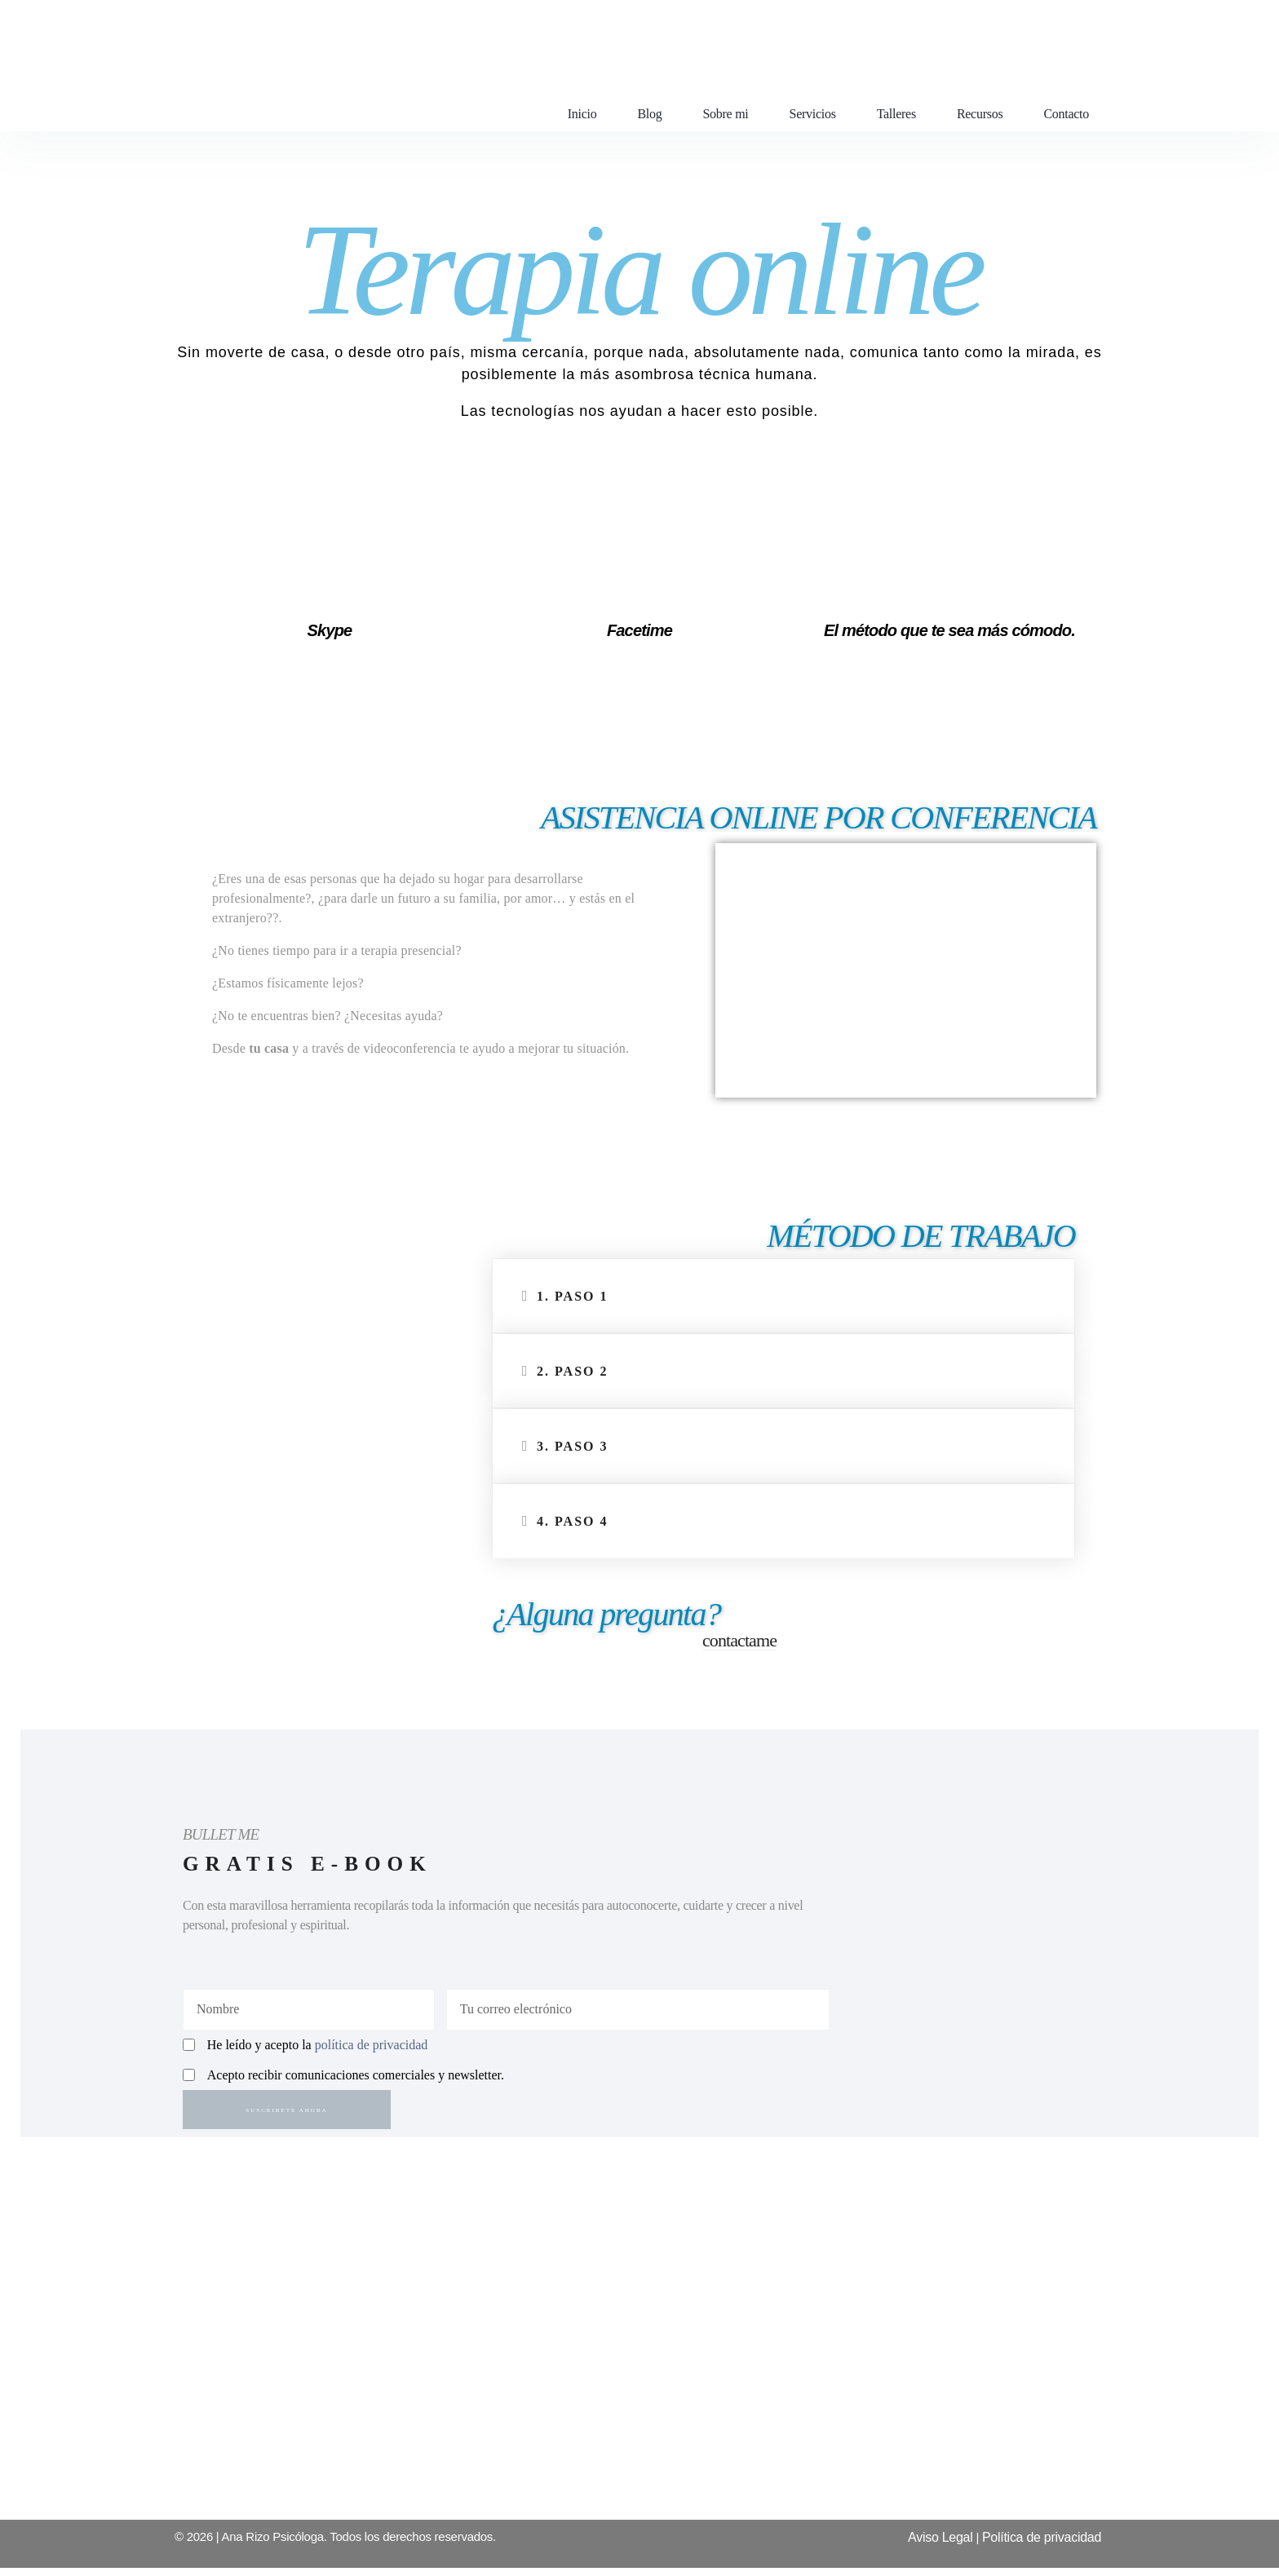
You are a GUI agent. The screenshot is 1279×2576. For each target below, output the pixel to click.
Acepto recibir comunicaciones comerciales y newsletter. (355, 2079)
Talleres (896, 114)
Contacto (1066, 114)
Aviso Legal (940, 2545)
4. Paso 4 (572, 1521)
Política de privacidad (1041, 2545)
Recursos (980, 114)
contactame (739, 1640)
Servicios (813, 114)
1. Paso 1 (572, 1296)
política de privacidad (371, 2049)
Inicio (582, 114)
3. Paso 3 (572, 1446)
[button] (783, 1296)
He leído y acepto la (317, 2049)
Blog (649, 114)
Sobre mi (725, 114)
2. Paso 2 (572, 1371)
